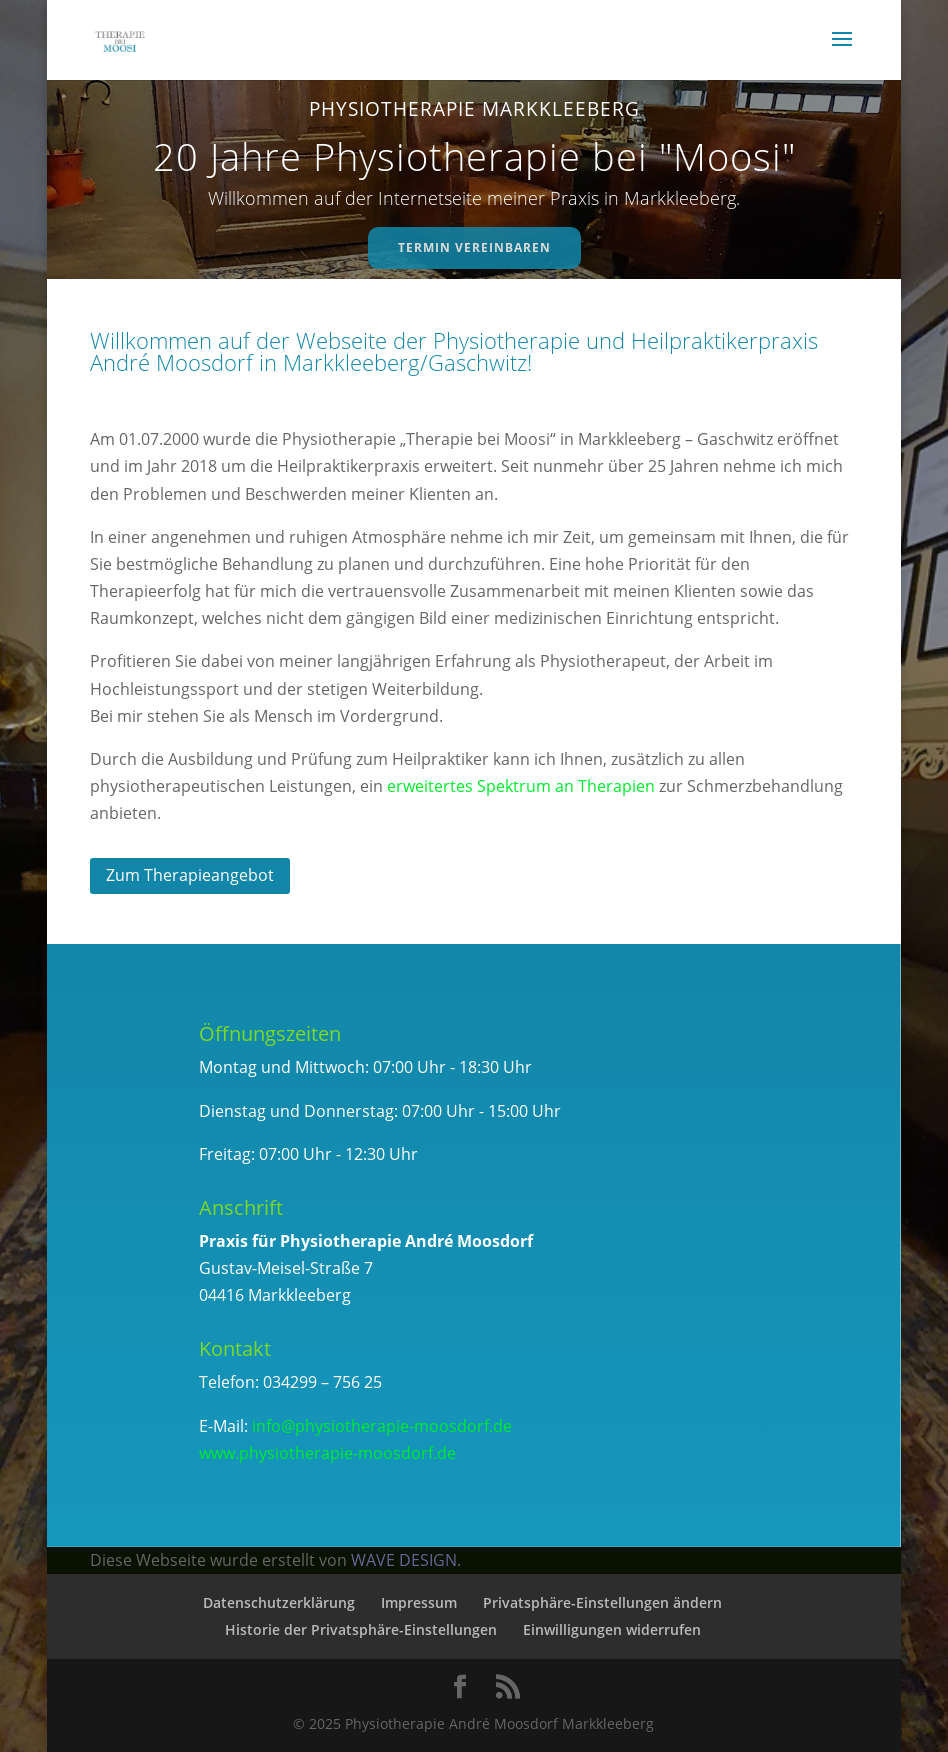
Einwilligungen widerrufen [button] (612, 1629)
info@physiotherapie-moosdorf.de (382, 1426)
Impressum (419, 1602)
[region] (473, 179)
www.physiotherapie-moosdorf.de (327, 1453)
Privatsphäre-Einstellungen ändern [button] (602, 1602)
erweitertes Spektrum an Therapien (521, 786)
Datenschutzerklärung (279, 1602)
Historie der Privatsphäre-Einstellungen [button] (361, 1629)
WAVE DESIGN (404, 1560)
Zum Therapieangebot (190, 875)
